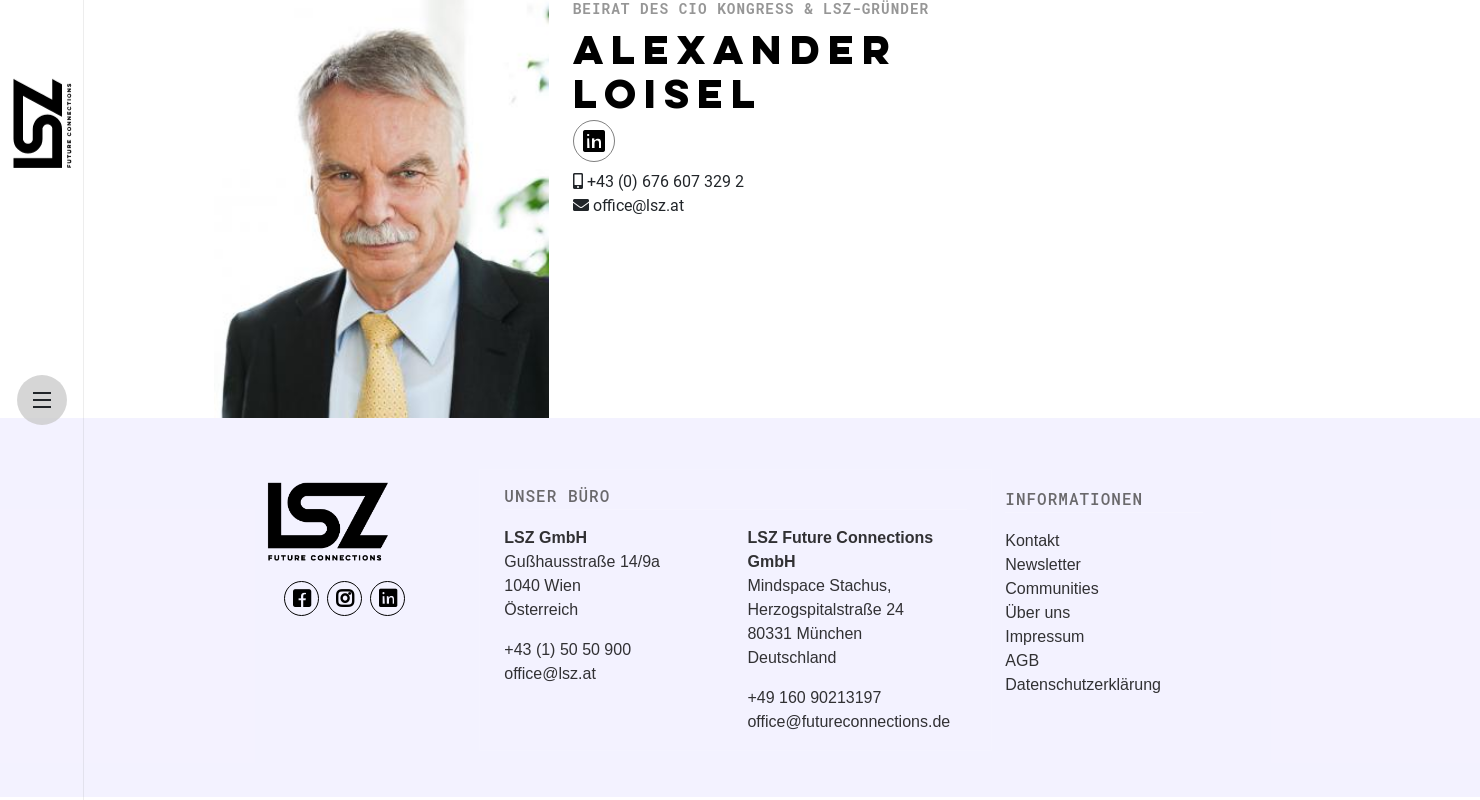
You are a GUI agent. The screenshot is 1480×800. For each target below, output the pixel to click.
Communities (1051, 588)
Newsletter (1043, 564)
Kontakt (1032, 540)
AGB (1022, 660)
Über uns (1037, 612)
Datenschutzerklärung (1083, 684)
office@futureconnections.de (848, 721)
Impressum (1044, 636)
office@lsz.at (550, 673)
